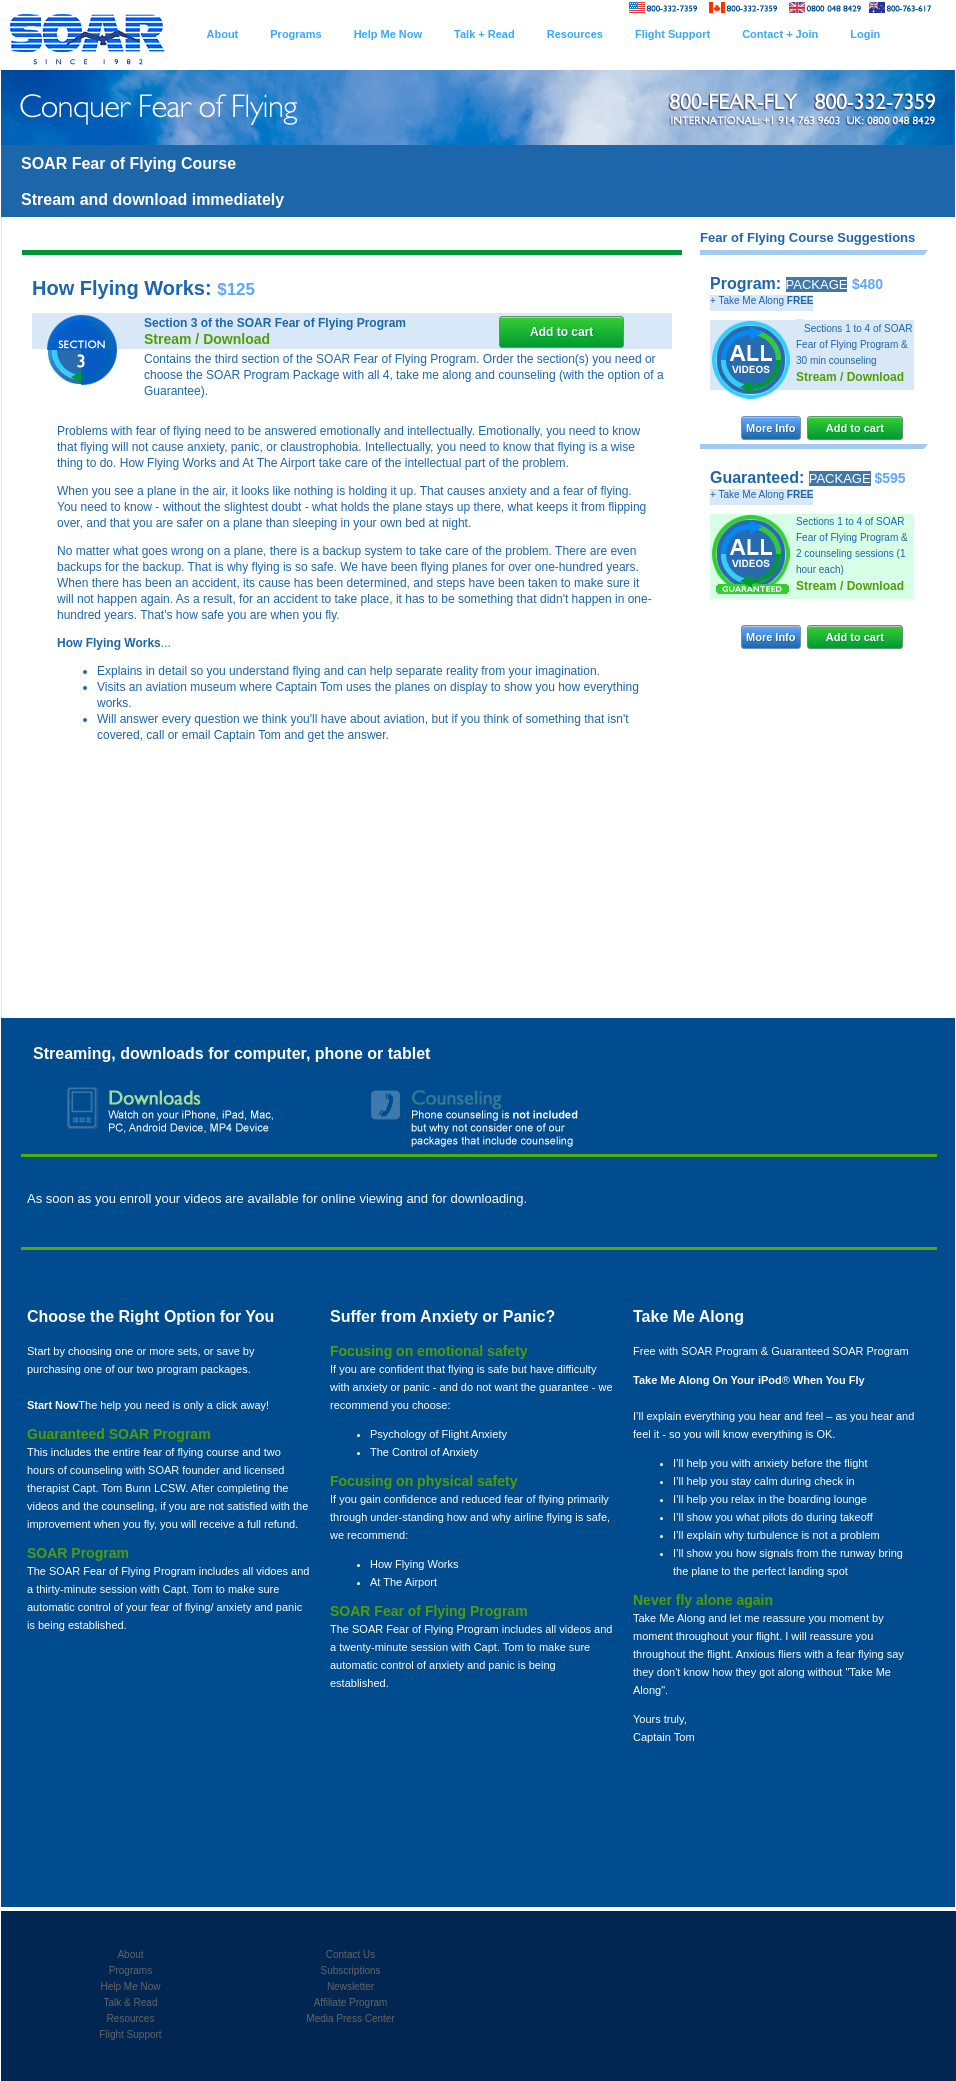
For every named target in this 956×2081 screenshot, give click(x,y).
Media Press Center (350, 2018)
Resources (131, 2018)
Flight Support (130, 2034)
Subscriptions (350, 1970)
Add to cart (855, 428)
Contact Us (350, 1954)
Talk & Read (131, 2002)
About (130, 1954)
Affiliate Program (351, 2002)
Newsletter (350, 1986)
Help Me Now (130, 1986)
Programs (130, 1970)
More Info (771, 428)
